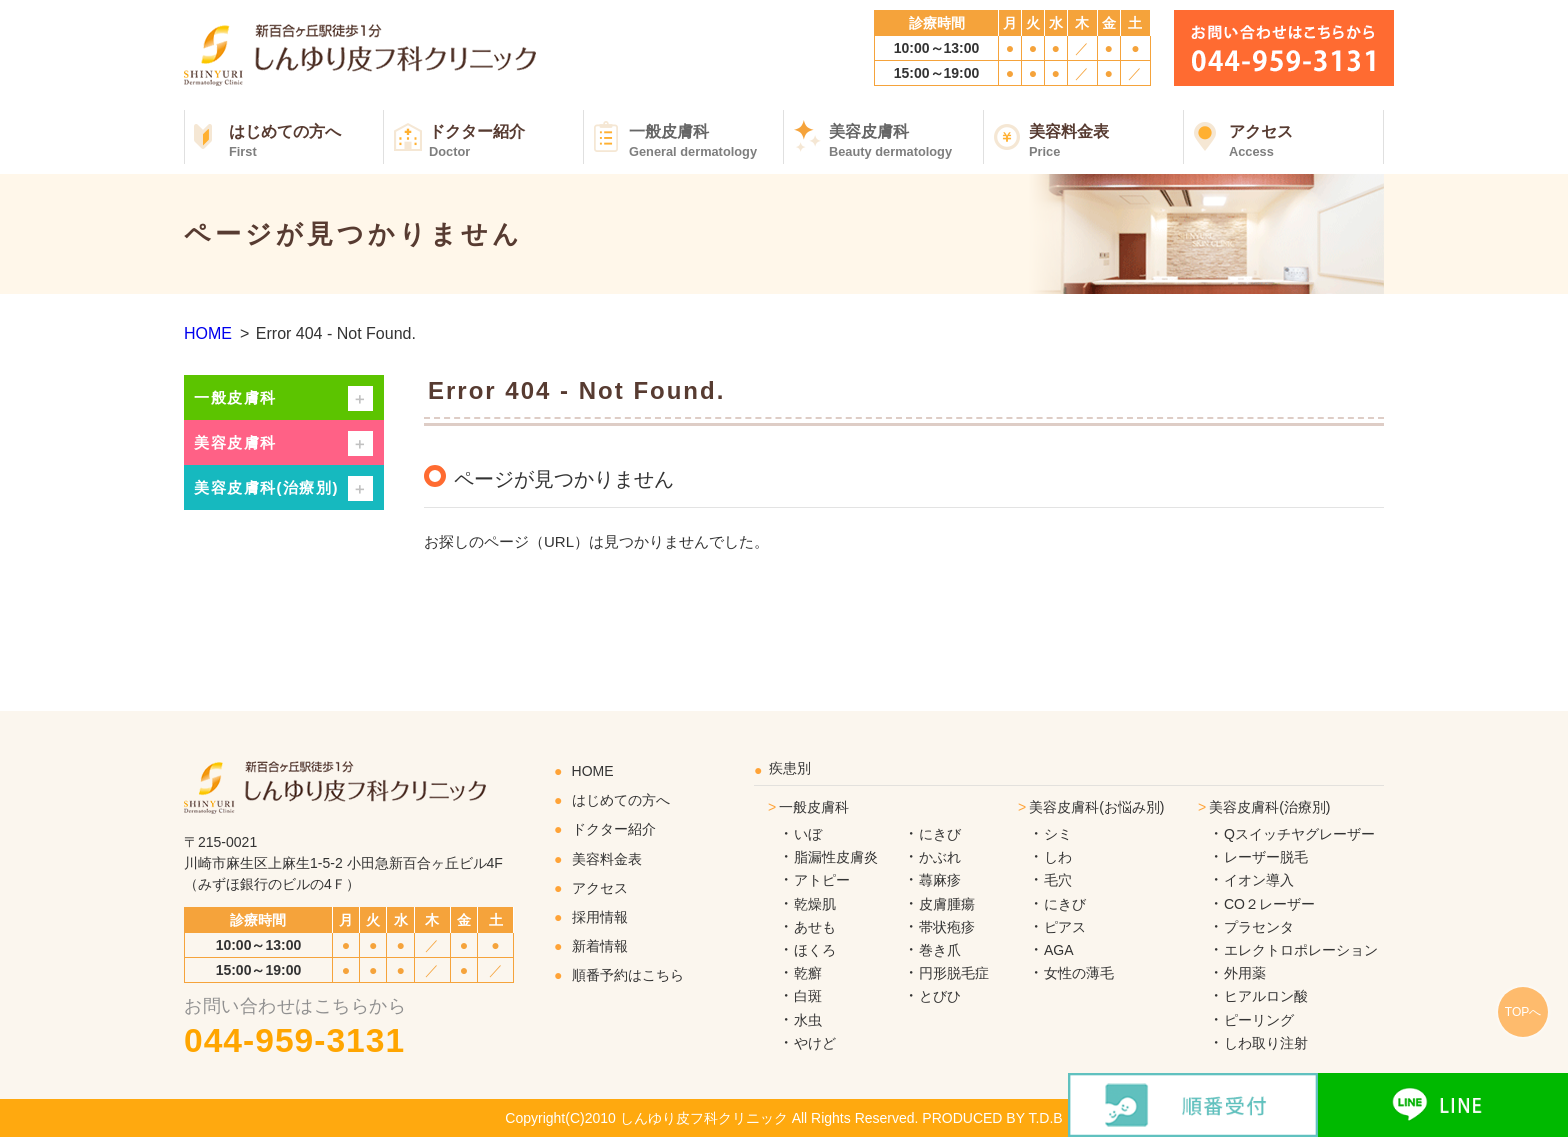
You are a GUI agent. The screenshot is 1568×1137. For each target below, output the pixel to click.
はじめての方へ (306, 141)
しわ (1058, 857)
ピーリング (1259, 1020)
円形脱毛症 (954, 973)
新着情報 (600, 946)
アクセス (1306, 141)
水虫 (808, 1020)
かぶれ (940, 857)
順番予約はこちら (628, 975)
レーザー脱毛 (1266, 857)
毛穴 (1058, 880)
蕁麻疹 (940, 880)
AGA (1059, 950)
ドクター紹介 (506, 141)
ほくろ (815, 950)
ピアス (1065, 927)
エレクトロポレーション (1301, 950)
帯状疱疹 (947, 927)
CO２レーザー (1269, 904)
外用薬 (1245, 973)
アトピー (822, 880)
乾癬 (808, 973)
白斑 (808, 996)
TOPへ (1523, 1012)
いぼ (808, 834)
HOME (208, 333)
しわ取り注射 (1266, 1043)
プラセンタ (1259, 927)
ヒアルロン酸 (1266, 996)
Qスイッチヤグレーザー (1299, 834)
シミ (1058, 834)
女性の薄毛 (1079, 973)
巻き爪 (940, 950)
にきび (940, 834)
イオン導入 (1259, 880)
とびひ (940, 996)
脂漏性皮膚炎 (836, 857)
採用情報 (600, 917)
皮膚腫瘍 (947, 904)
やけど (815, 1043)
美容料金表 (1106, 141)
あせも (815, 927)
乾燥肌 (815, 904)
